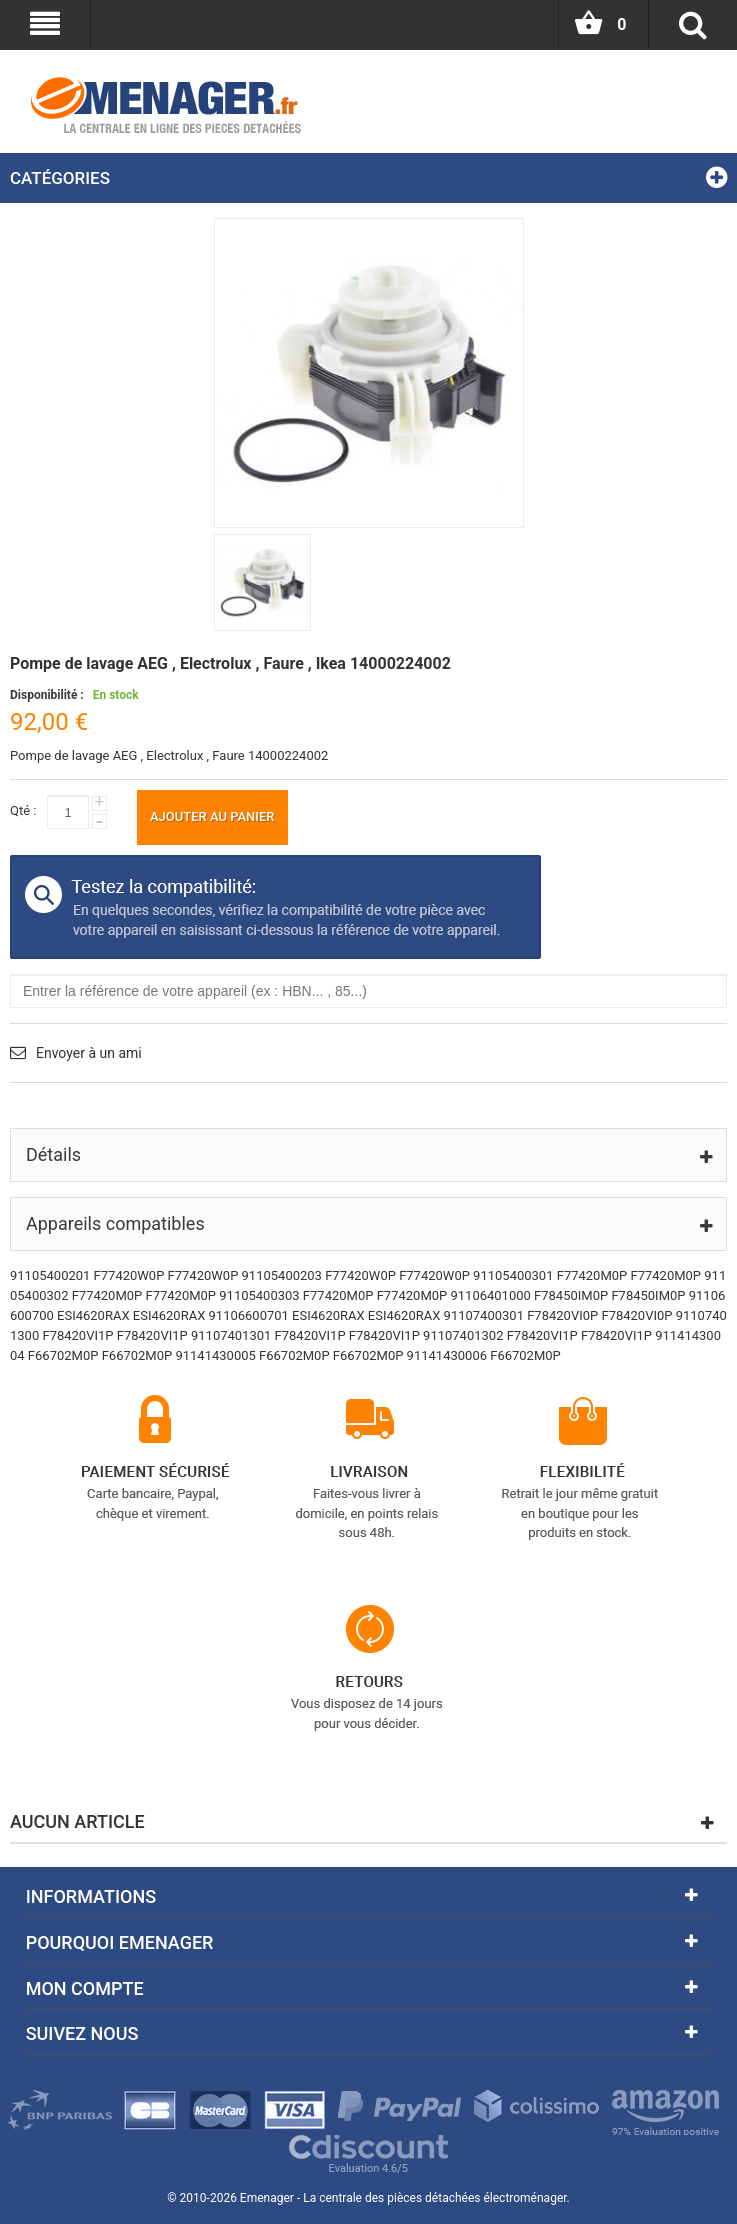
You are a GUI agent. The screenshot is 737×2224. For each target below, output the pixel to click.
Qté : (23, 810)
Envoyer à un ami (89, 1053)
